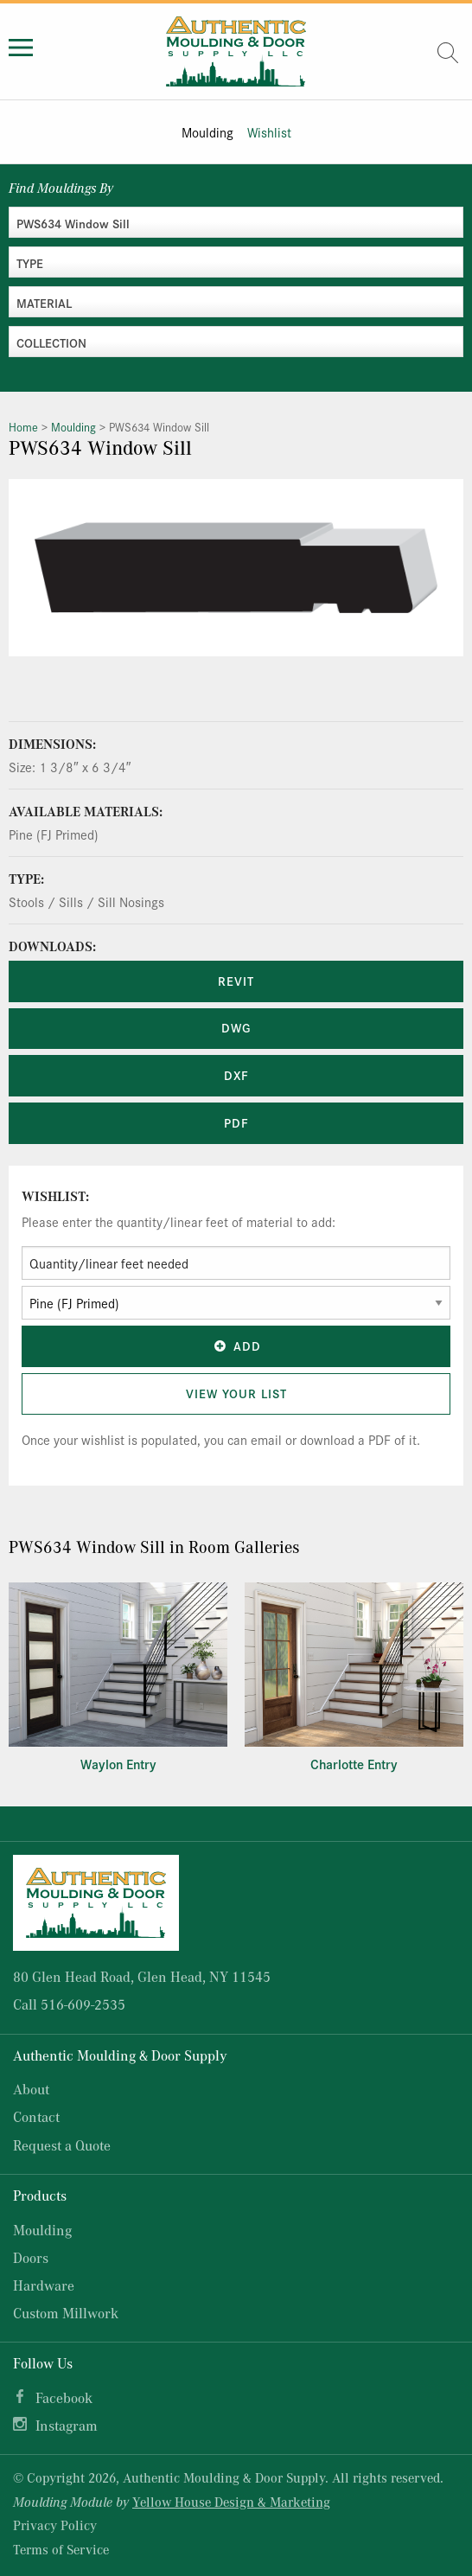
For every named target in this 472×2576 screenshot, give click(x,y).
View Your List (236, 1393)
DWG (236, 1027)
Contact (36, 2116)
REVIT (236, 980)
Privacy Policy (55, 2524)
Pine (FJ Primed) (54, 834)
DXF (236, 1074)
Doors (30, 2257)
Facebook (63, 2397)
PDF (236, 1122)
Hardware (43, 2285)
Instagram (66, 2425)
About (31, 2089)
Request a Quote (62, 2145)
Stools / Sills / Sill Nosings (86, 901)
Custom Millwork (65, 2313)
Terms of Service (61, 2549)
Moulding (207, 132)
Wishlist (269, 132)
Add (236, 1345)
